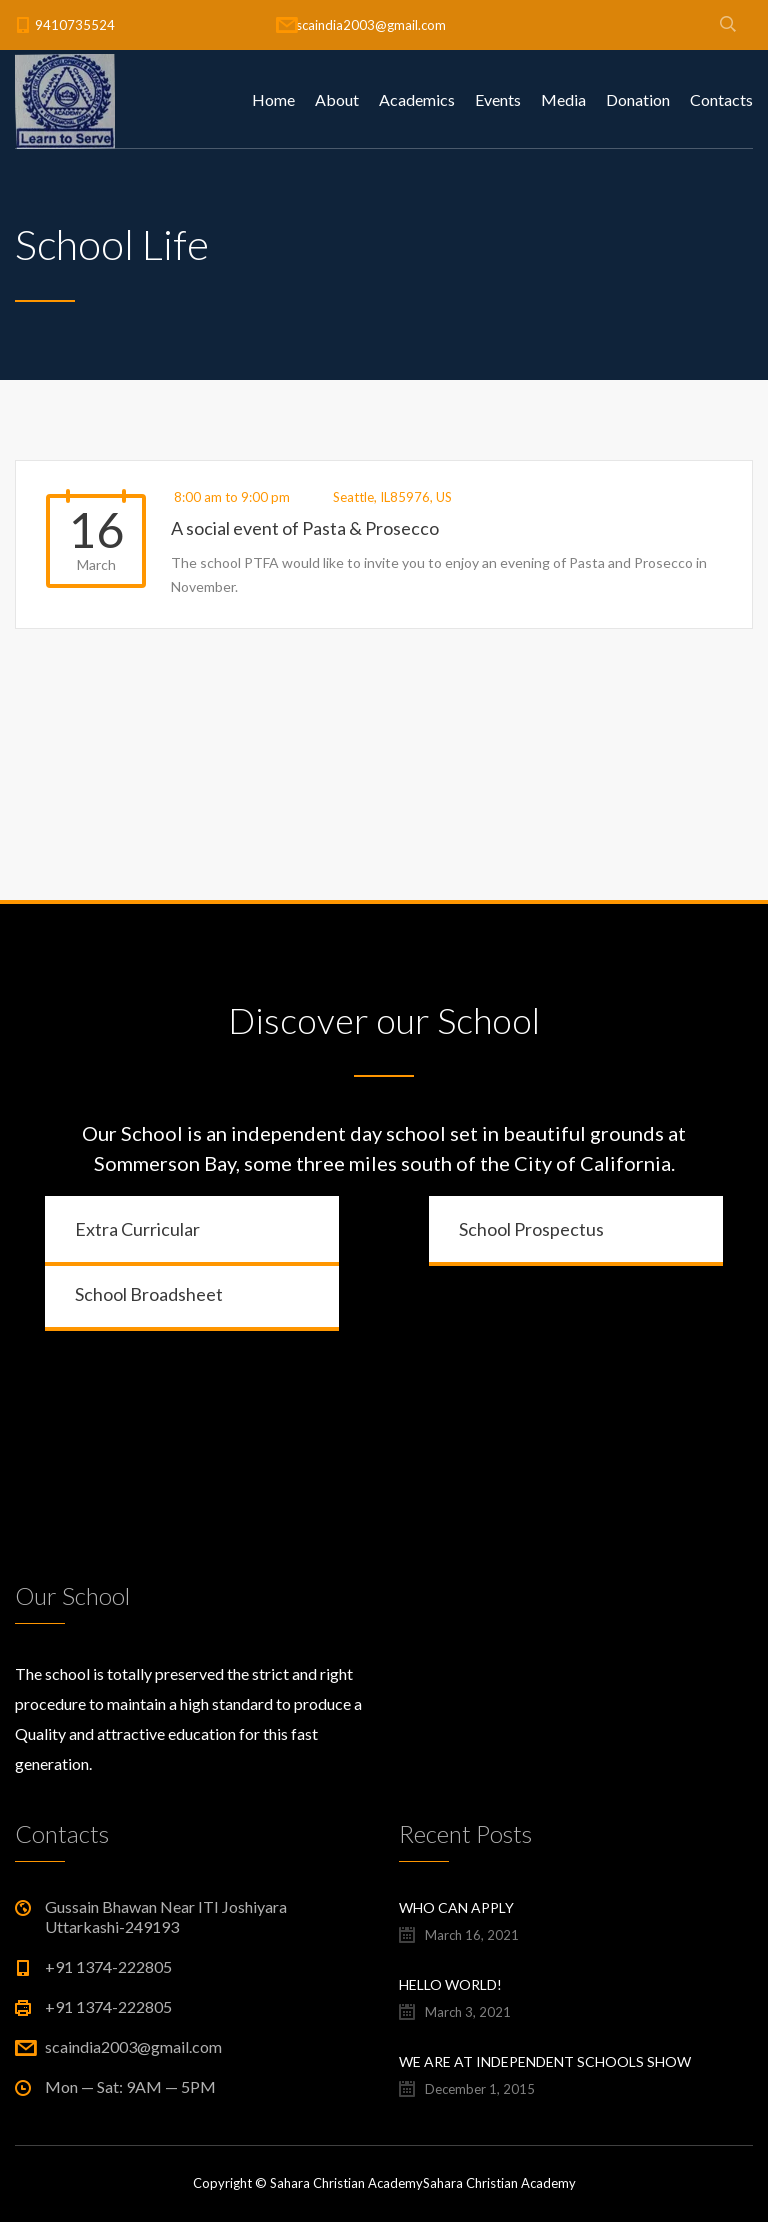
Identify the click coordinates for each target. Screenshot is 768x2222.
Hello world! (450, 1984)
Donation (638, 99)
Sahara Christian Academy (499, 2183)
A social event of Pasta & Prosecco (305, 528)
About (337, 99)
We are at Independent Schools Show (545, 2061)
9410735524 (75, 25)
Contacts (721, 99)
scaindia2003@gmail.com (371, 25)
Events (498, 99)
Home (273, 99)
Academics (417, 99)
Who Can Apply (456, 1907)
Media (563, 99)
